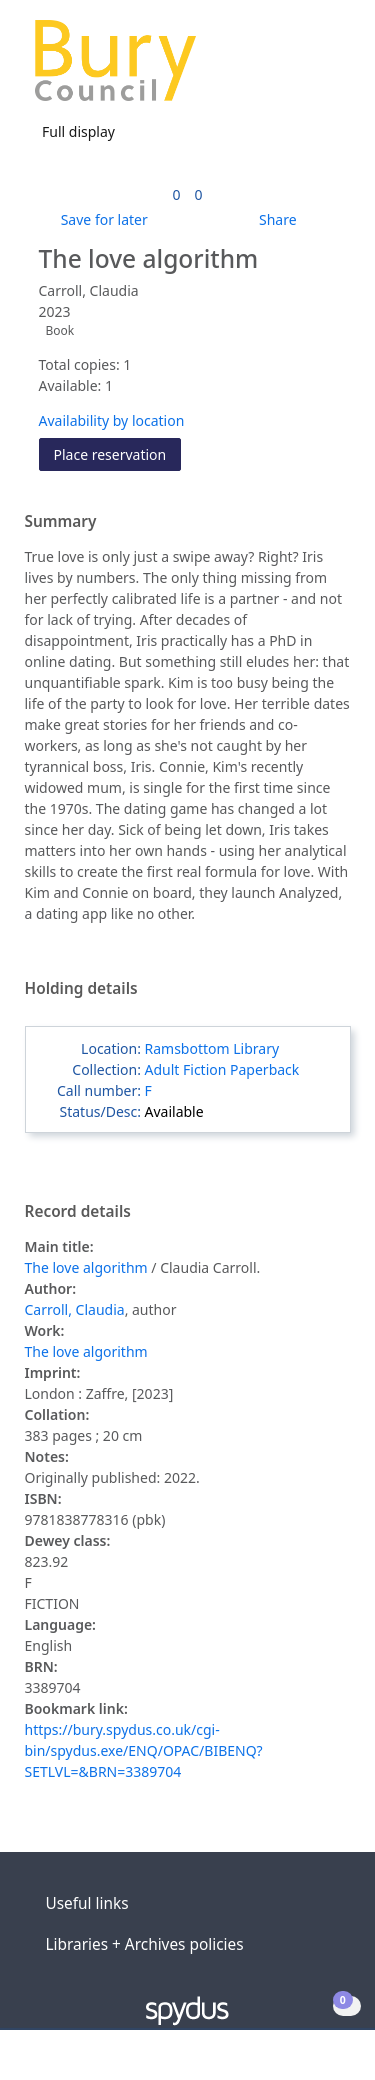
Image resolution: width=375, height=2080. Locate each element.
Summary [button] (61, 522)
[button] (305, 68)
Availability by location (112, 420)
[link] (176, 194)
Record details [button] (78, 1212)
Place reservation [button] (118, 453)
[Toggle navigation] (329, 68)
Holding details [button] (81, 989)
